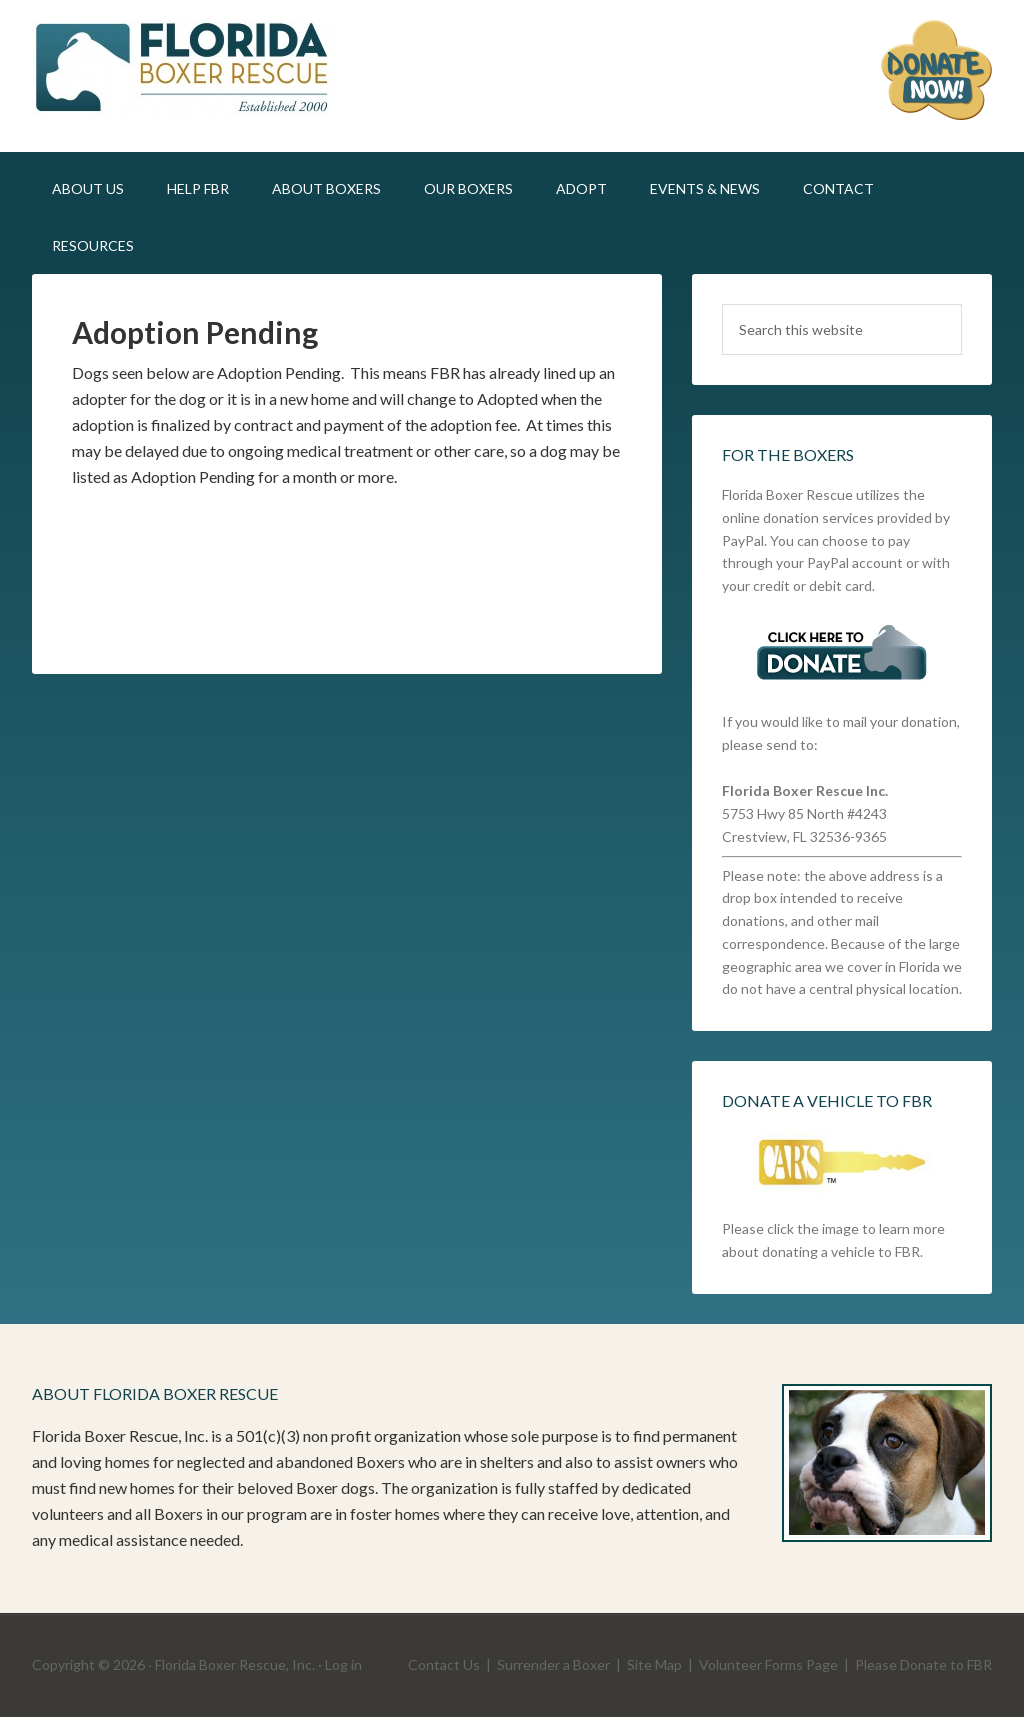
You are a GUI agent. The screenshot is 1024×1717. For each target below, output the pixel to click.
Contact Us (444, 1664)
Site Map (654, 1664)
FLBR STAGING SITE (202, 70)
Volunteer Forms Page (768, 1664)
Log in (343, 1664)
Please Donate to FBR (923, 1664)
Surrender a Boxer (553, 1664)
